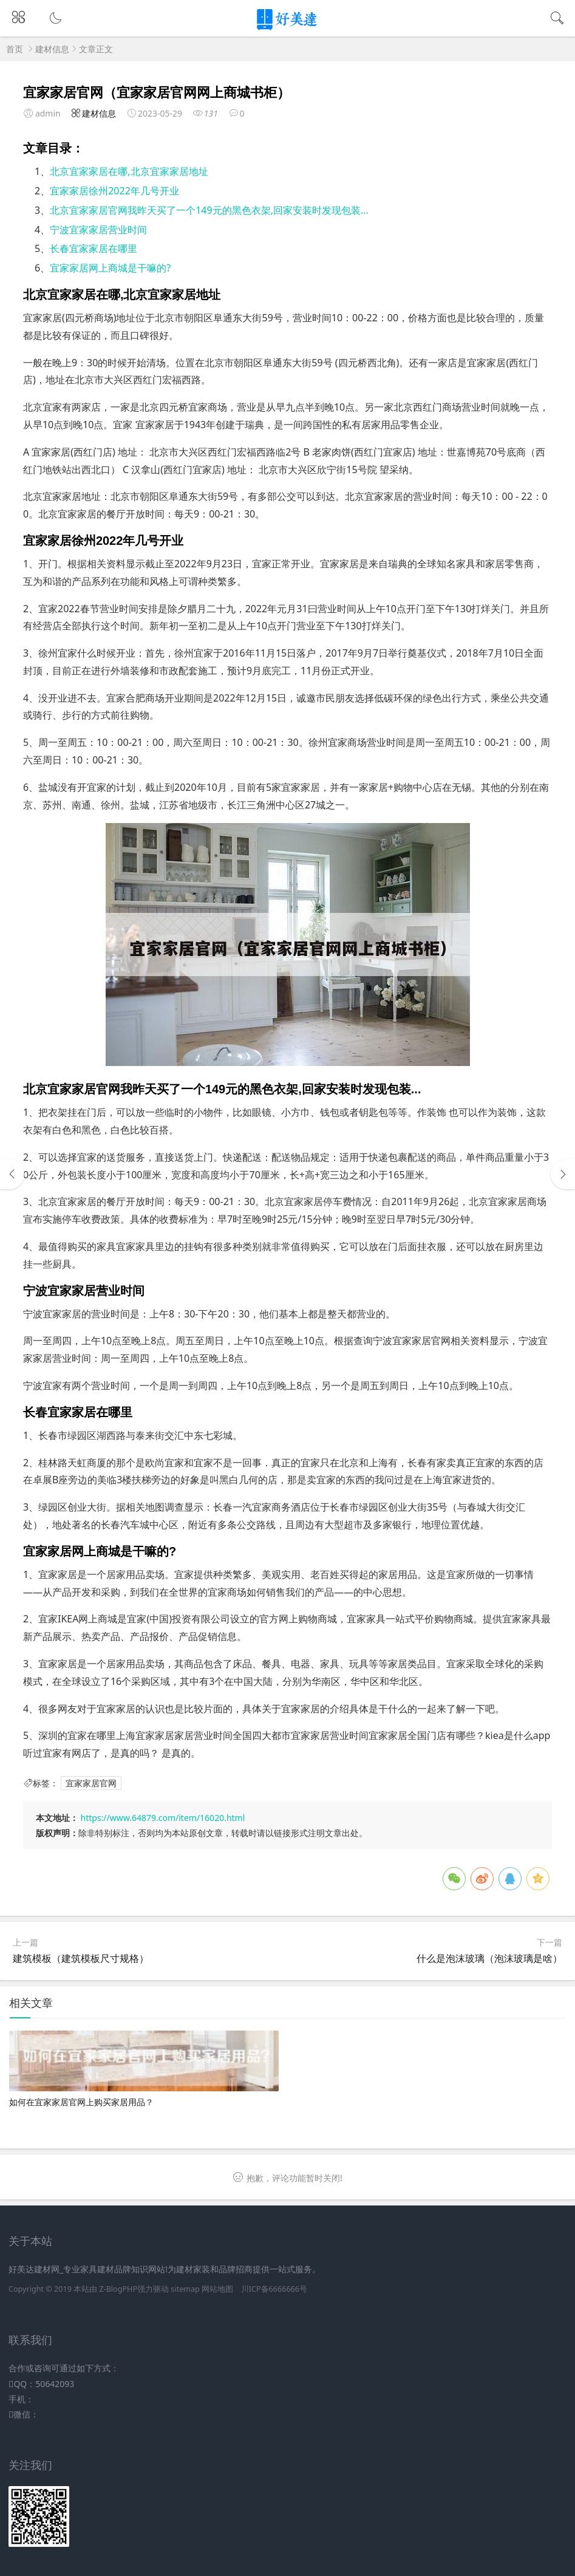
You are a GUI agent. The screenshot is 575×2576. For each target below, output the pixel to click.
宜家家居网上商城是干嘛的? (110, 268)
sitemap (185, 2289)
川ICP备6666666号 (274, 2289)
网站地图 (217, 2289)
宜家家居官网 (91, 1783)
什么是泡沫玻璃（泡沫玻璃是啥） (489, 1958)
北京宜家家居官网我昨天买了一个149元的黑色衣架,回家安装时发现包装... (209, 210)
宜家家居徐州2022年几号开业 (114, 190)
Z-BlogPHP (118, 2289)
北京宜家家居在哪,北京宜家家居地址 (129, 171)
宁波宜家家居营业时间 (98, 229)
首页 (14, 49)
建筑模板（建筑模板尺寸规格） (81, 1958)
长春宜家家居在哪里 (93, 248)
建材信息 (52, 49)
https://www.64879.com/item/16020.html (163, 1817)
